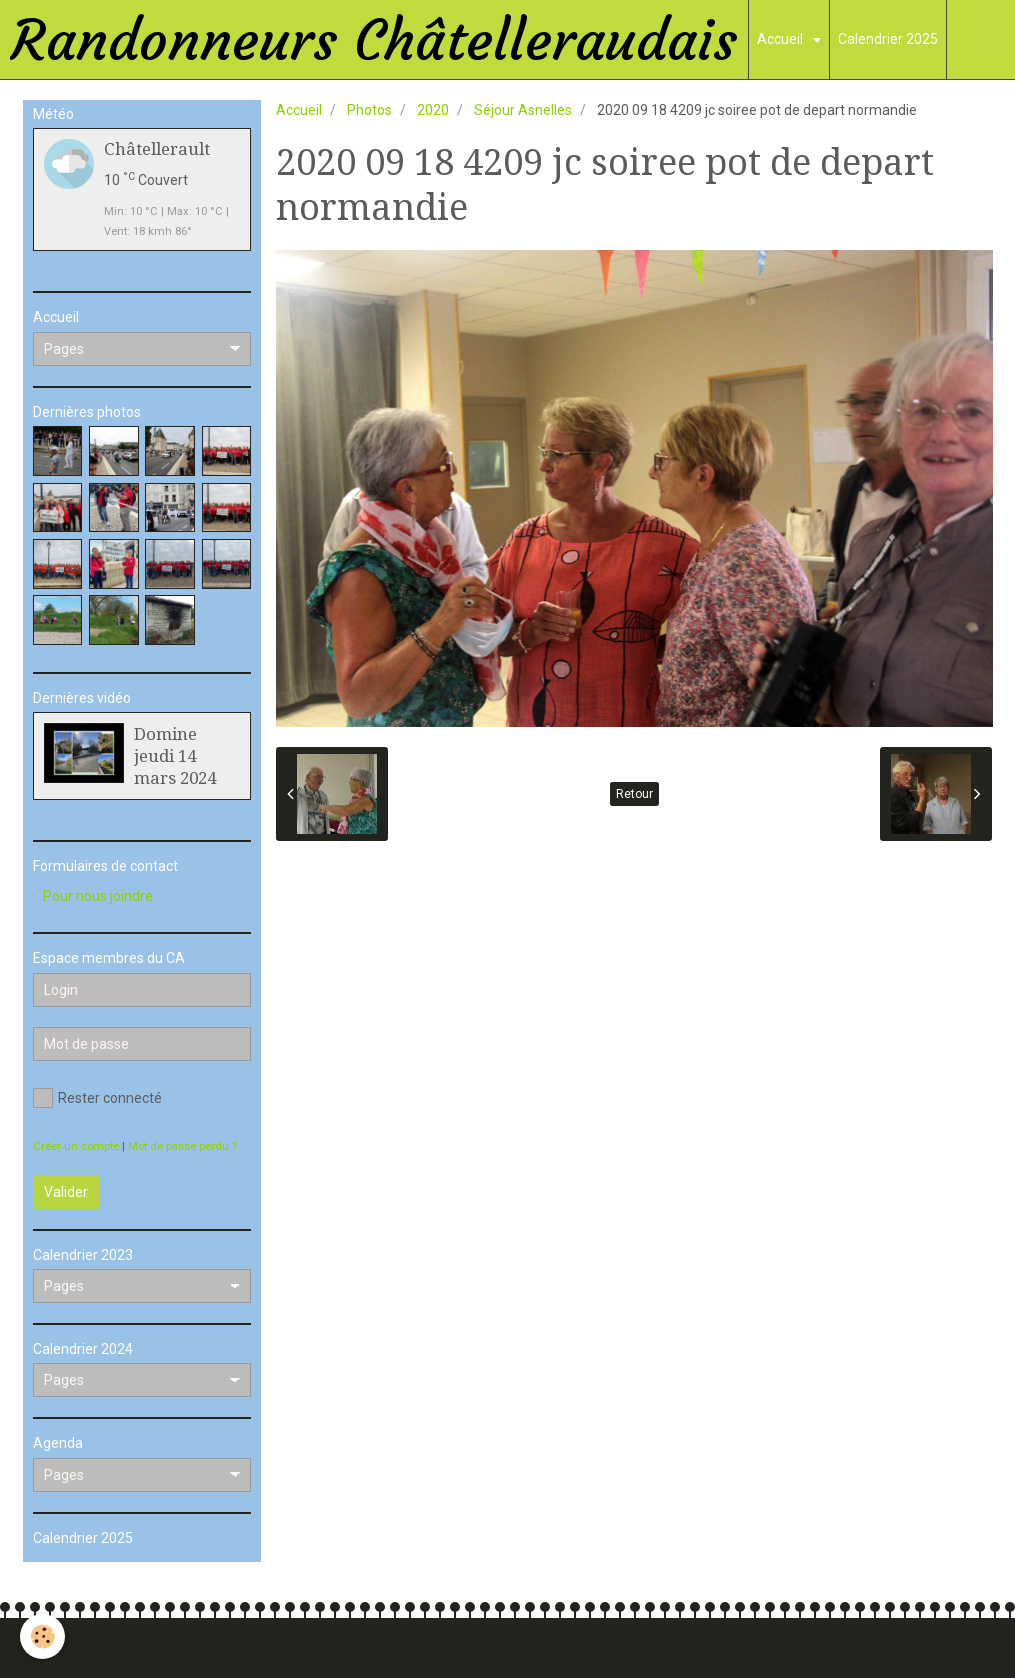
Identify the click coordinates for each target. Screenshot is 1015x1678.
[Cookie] (42, 1636)
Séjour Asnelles (523, 110)
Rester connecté (97, 1098)
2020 (433, 110)
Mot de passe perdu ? (182, 1146)
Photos (369, 110)
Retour (634, 794)
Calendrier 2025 (888, 39)
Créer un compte (76, 1146)
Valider (66, 1192)
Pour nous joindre (98, 896)
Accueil (781, 39)
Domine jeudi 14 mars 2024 (175, 756)
